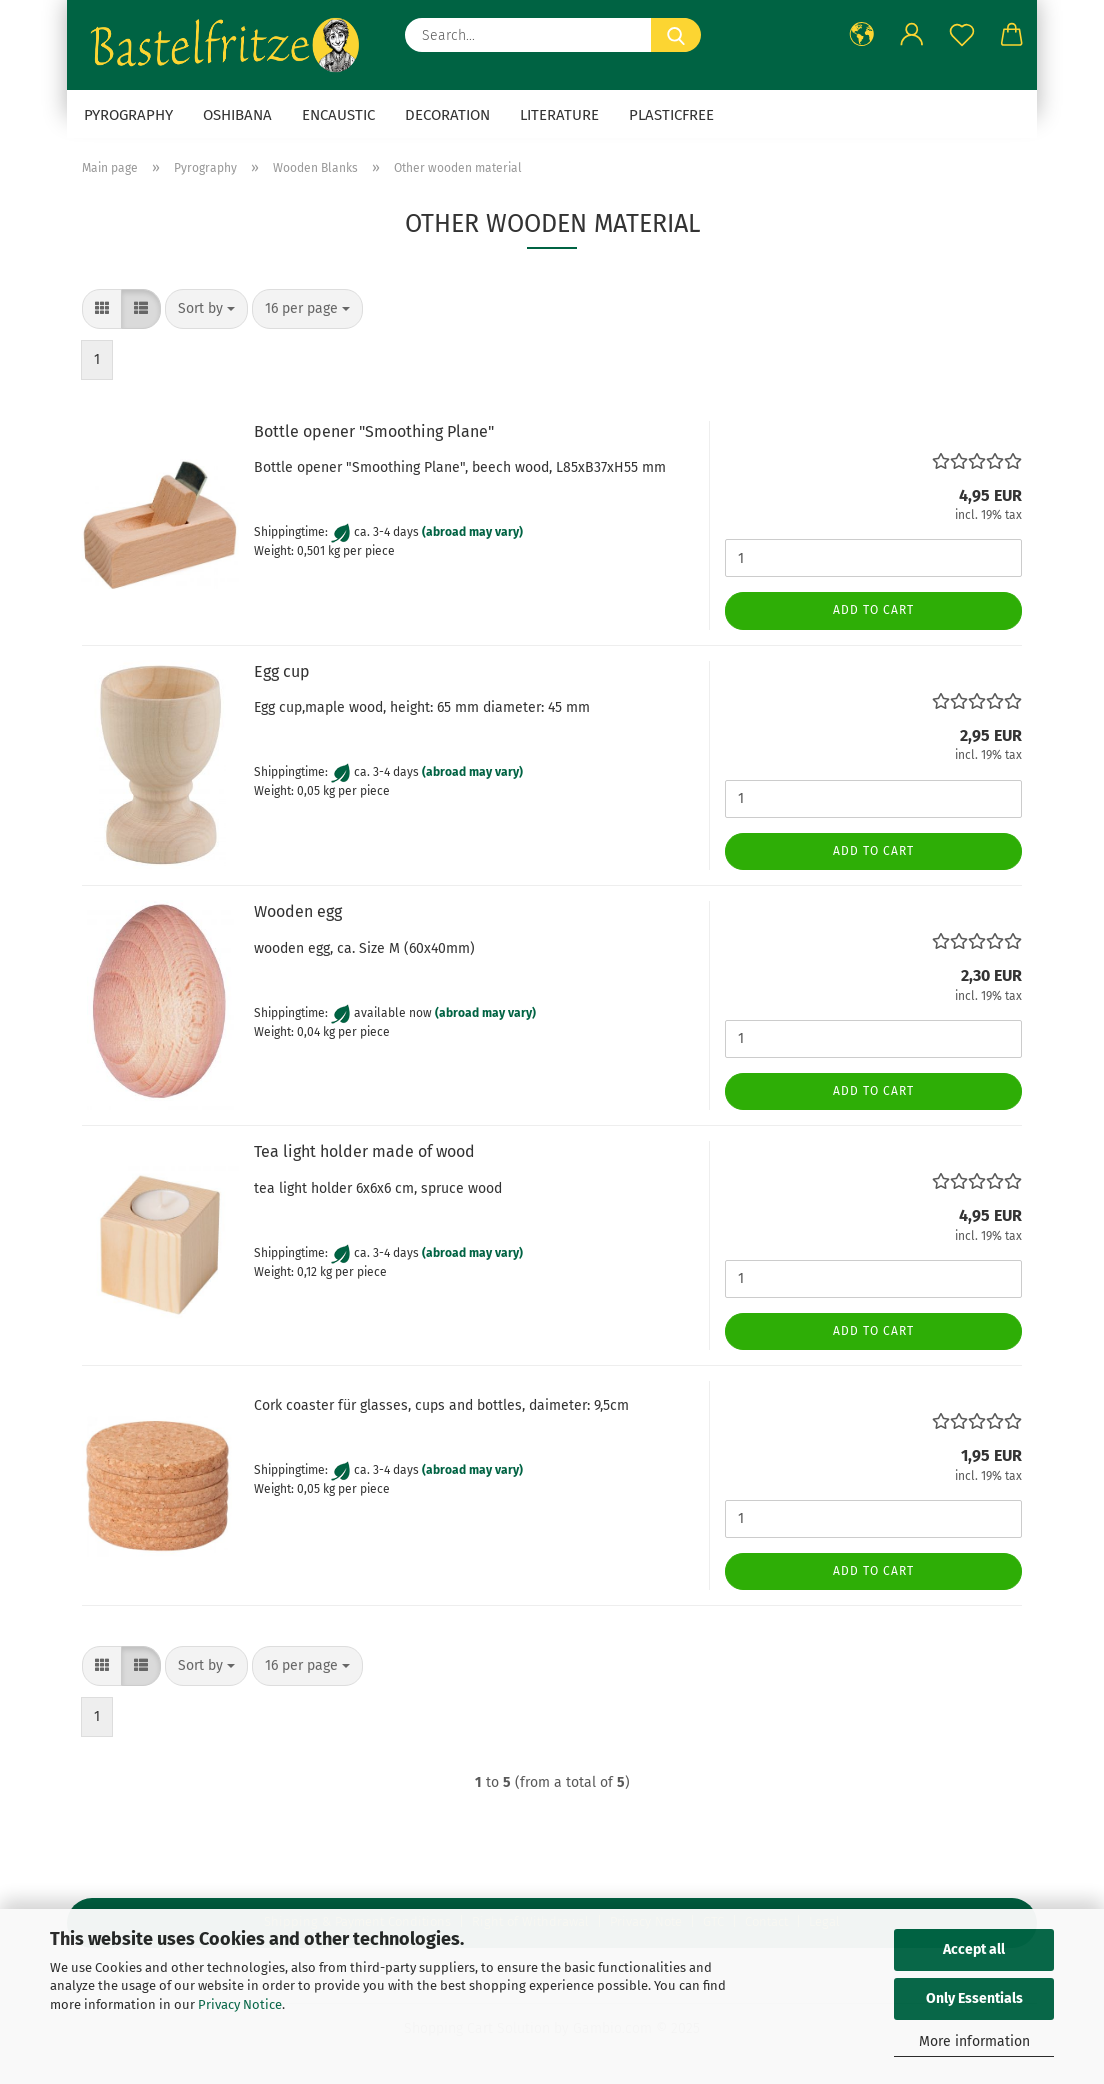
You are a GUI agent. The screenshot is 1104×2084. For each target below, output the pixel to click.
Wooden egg (298, 911)
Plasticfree (671, 115)
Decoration (447, 115)
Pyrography (128, 115)
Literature (559, 115)
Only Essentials (974, 1998)
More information (974, 2041)
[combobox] (206, 309)
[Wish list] (962, 35)
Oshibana (237, 115)
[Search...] (676, 35)
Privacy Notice (240, 2004)
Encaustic (338, 115)
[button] (862, 35)
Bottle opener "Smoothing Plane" (374, 431)
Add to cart (873, 610)
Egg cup (282, 671)
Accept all (974, 1949)
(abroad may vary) (472, 533)
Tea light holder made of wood (364, 1151)
